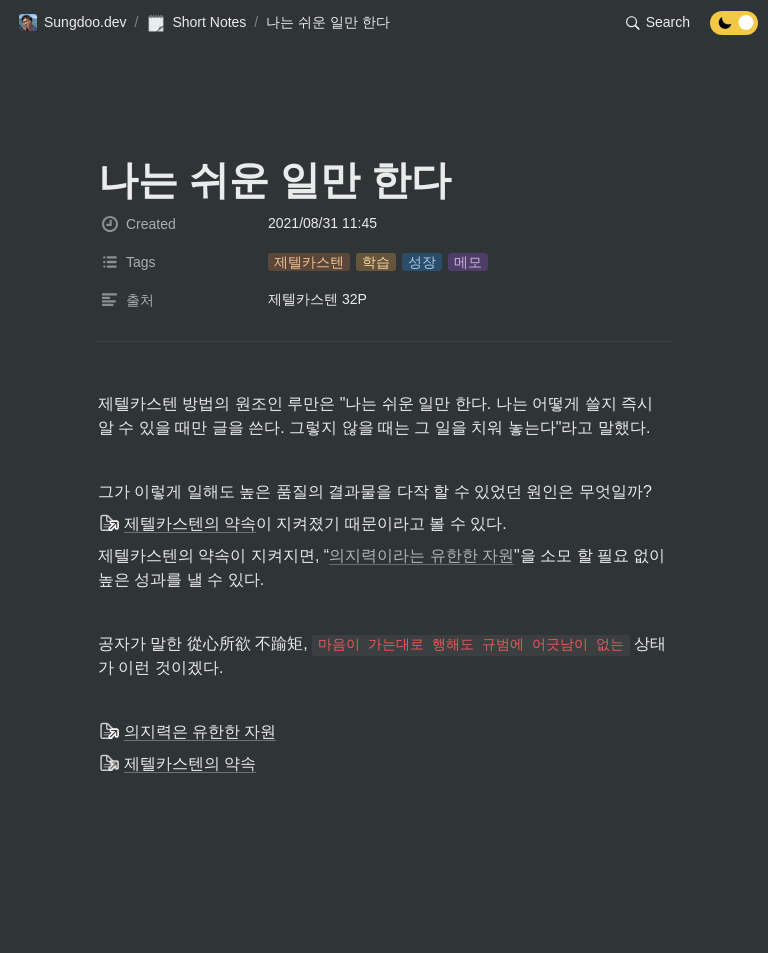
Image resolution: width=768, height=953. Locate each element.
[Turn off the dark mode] (734, 29)
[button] (72, 23)
